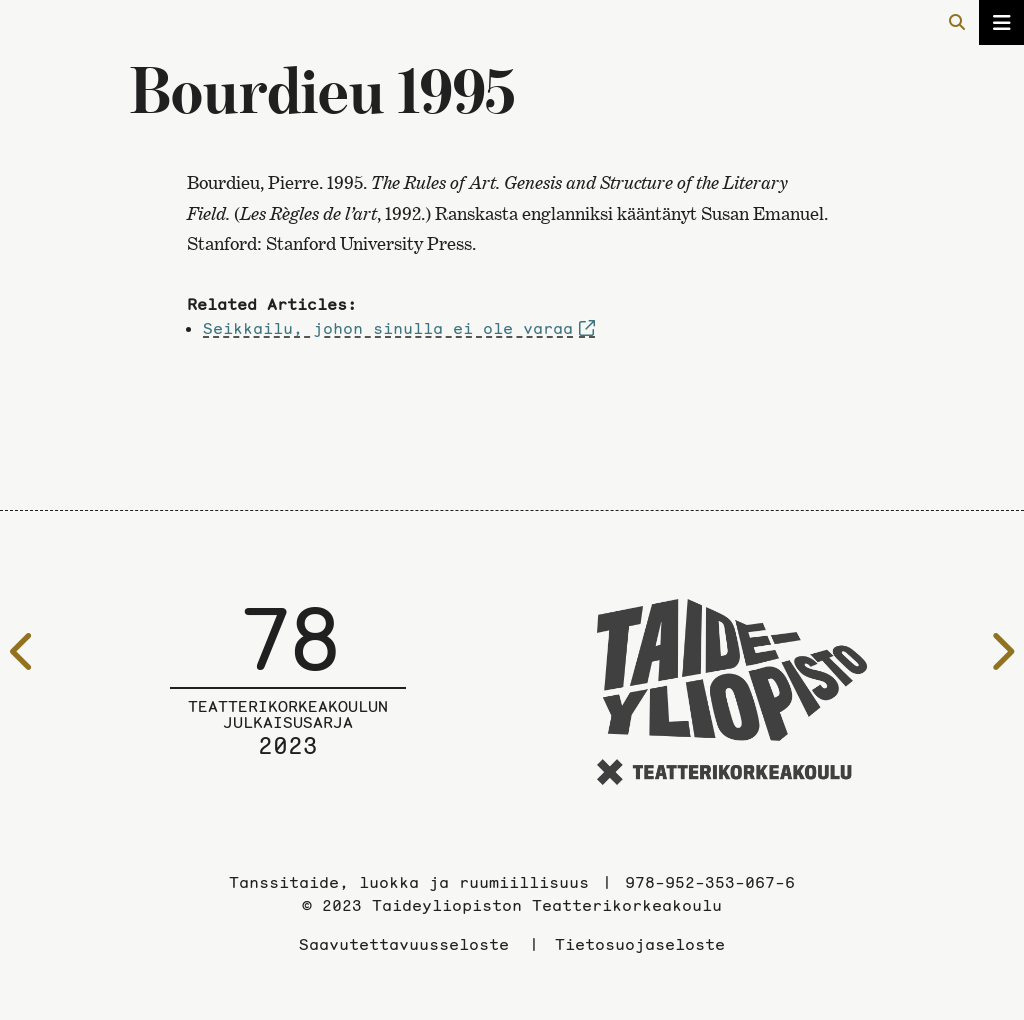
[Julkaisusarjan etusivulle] (288, 695)
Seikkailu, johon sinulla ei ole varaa (388, 328)
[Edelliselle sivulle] (23, 651)
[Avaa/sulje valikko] (1001, 22)
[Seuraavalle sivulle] (1001, 651)
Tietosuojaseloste (640, 944)
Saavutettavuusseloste (404, 944)
